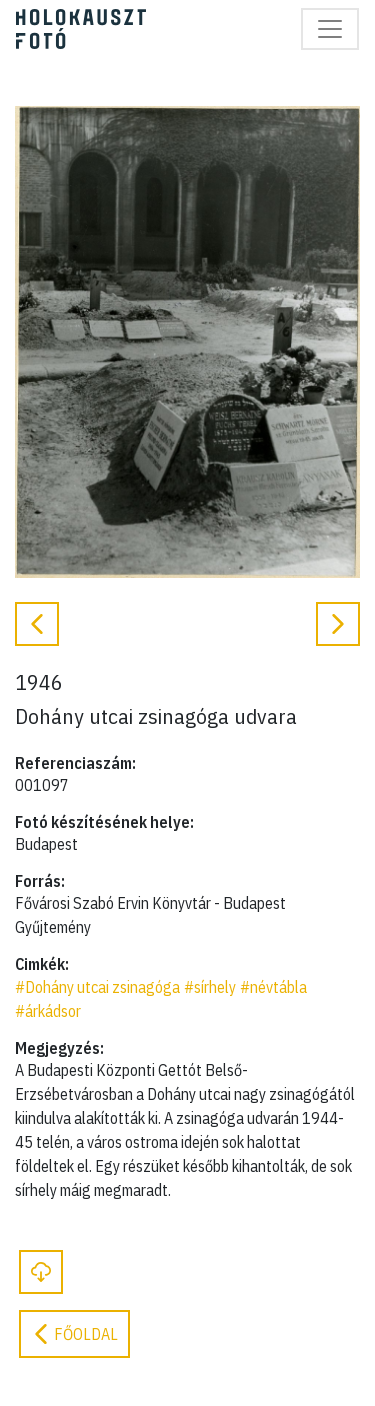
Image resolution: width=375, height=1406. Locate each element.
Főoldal (74, 1334)
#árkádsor (48, 1011)
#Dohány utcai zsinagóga (97, 987)
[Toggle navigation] (330, 29)
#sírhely (210, 987)
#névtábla (273, 987)
